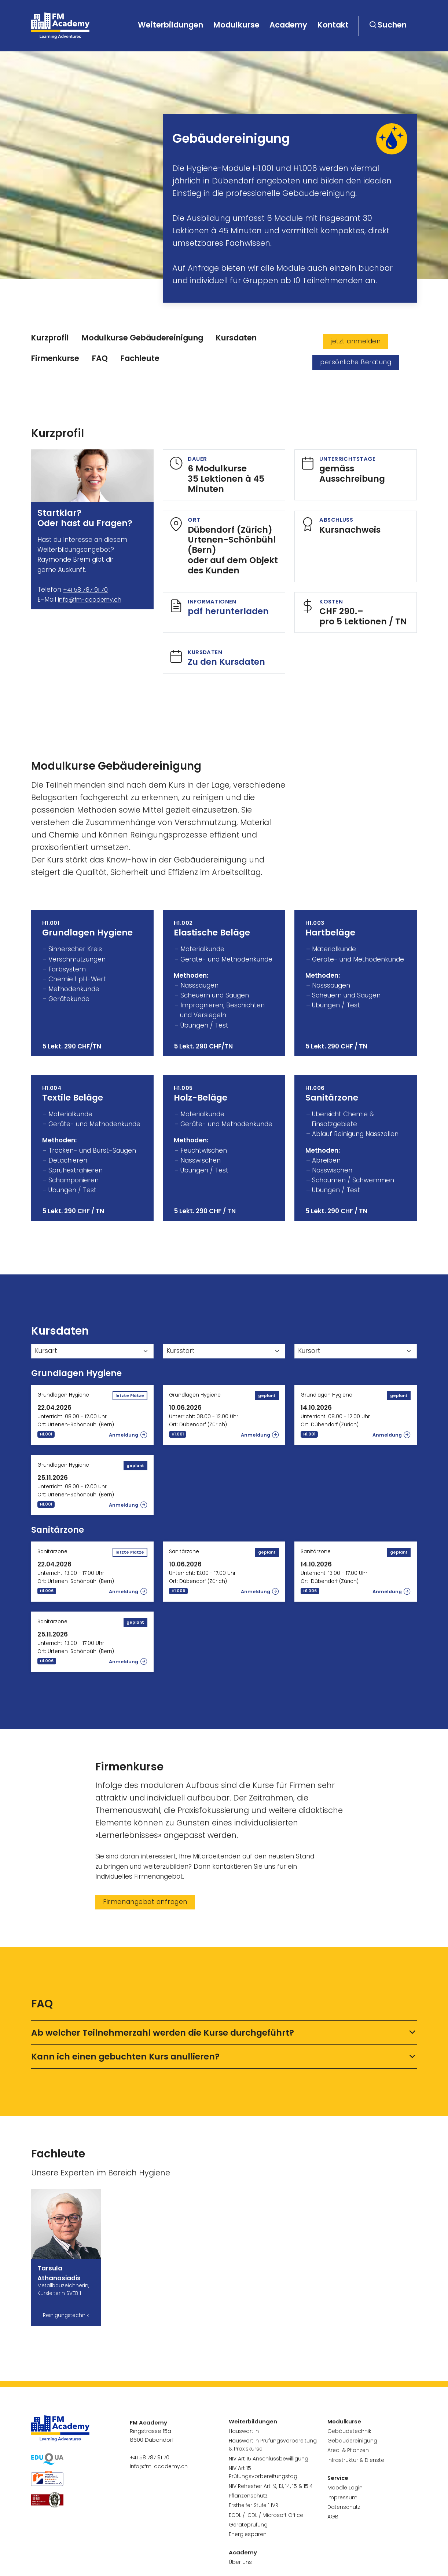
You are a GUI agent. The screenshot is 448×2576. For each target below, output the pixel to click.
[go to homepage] (62, 26)
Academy (288, 24)
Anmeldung (123, 1438)
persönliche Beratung (355, 362)
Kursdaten (236, 337)
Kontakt (333, 24)
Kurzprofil (50, 337)
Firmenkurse (55, 358)
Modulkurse (236, 24)
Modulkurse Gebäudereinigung (142, 337)
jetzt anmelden (356, 341)
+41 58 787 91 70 (87, 589)
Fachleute (140, 358)
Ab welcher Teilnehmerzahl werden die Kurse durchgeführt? (162, 2036)
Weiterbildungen (170, 24)
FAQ (100, 358)
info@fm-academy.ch (92, 599)
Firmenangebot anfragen (145, 1905)
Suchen (392, 24)
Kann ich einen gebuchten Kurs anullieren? (125, 2060)
